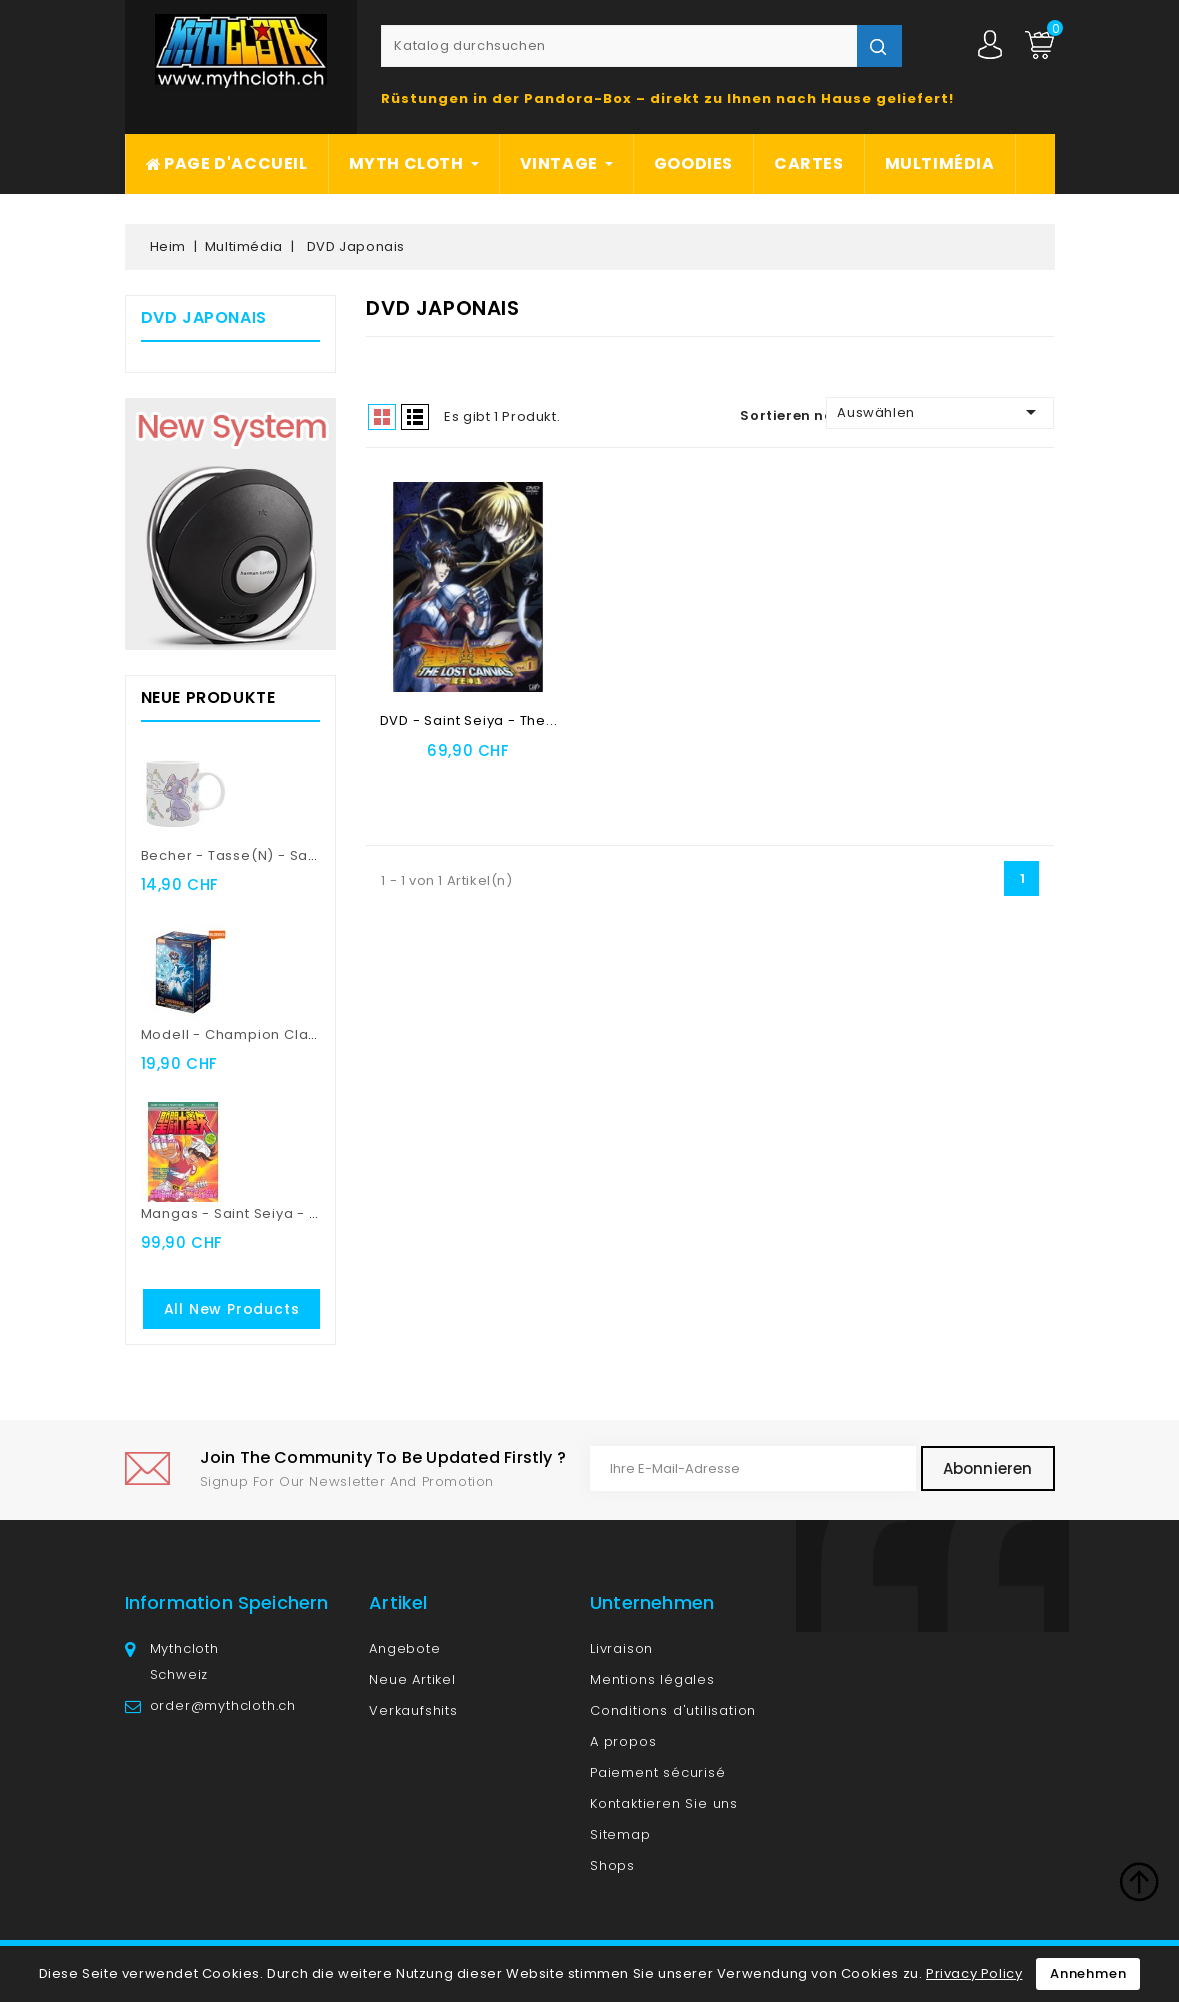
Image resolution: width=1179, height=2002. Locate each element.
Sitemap (620, 1834)
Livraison (621, 1648)
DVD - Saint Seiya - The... (469, 720)
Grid (382, 417)
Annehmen (1088, 1973)
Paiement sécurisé (658, 1772)
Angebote (404, 1648)
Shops (612, 1865)
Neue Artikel (412, 1679)
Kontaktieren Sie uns (664, 1803)
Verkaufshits (413, 1710)
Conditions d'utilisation (673, 1710)
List (415, 417)
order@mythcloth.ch (223, 1705)
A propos (623, 1741)
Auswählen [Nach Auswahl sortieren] (940, 412)
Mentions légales (652, 1679)
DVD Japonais (204, 317)
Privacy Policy (974, 1973)
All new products (232, 1309)
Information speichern (227, 1602)
